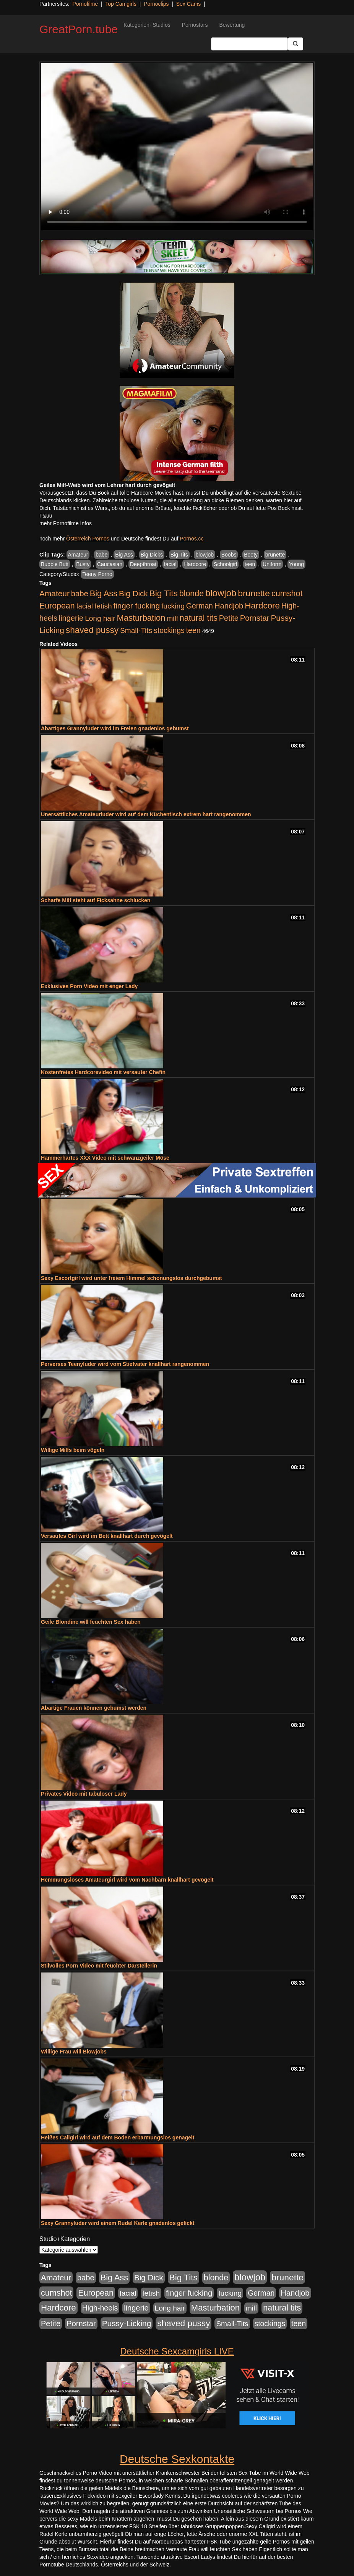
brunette (275, 555)
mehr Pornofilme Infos (65, 523)
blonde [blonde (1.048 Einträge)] (191, 593)
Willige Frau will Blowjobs (74, 2052)
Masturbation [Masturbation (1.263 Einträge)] (141, 618)
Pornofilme (85, 4)
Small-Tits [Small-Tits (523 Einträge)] (136, 630)
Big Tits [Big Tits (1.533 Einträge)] (163, 593)
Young (296, 564)
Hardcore (195, 564)
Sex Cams (188, 4)
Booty (251, 555)
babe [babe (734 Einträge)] (79, 593)
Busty (82, 564)
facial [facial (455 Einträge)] (84, 606)
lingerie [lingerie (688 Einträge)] (71, 618)
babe (101, 555)
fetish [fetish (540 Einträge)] (103, 606)
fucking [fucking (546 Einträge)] (173, 606)
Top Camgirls (120, 4)
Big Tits (179, 555)
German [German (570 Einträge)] (199, 606)
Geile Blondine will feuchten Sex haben (91, 1622)
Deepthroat (143, 564)
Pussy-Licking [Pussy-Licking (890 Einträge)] (126, 2323)
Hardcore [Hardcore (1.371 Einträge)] (262, 605)
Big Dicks (152, 555)
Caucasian (109, 564)
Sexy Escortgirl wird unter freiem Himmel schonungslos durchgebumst (131, 1278)
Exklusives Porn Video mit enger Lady (89, 986)
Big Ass (124, 555)
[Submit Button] (295, 43)
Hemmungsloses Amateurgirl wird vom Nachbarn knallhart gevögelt (127, 1880)
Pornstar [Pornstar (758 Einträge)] (255, 618)
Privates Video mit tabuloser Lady (84, 1794)
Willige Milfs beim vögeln (72, 1450)
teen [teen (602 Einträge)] (193, 630)
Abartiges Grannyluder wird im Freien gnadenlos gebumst (115, 728)
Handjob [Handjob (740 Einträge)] (228, 606)
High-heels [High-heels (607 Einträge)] (100, 2308)
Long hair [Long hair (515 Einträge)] (100, 618)
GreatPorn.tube (78, 29)
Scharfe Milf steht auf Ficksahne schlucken (95, 900)
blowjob (204, 555)
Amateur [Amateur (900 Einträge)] (54, 593)
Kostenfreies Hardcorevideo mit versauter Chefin (103, 1072)
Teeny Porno (97, 574)
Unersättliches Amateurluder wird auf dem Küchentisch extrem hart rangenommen (146, 814)
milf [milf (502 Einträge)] (172, 618)
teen (250, 564)
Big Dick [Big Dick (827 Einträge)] (133, 593)
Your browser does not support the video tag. (177, 146)
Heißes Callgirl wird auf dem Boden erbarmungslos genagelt (117, 2137)
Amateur (78, 555)
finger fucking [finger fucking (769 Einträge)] (137, 606)
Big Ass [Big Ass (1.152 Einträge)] (103, 593)
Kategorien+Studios (147, 25)
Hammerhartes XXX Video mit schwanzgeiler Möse (105, 1158)
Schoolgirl (225, 564)
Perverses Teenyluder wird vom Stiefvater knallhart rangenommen (125, 1364)
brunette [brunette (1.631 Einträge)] (254, 593)
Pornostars (195, 25)
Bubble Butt (54, 564)
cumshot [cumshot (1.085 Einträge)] (286, 593)
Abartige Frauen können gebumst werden (93, 1708)
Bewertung (232, 25)
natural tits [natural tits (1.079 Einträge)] (199, 618)
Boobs (229, 555)
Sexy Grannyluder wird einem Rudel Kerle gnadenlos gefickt (117, 2223)
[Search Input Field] (249, 43)
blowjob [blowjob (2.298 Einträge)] (220, 593)
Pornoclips (156, 4)
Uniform (272, 564)
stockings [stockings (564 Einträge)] (169, 630)
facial (170, 564)
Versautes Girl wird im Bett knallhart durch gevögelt (107, 1536)
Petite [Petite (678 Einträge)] (229, 618)
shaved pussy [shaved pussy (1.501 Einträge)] (92, 630)
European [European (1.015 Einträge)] (57, 605)
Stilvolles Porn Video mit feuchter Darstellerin (99, 1966)
